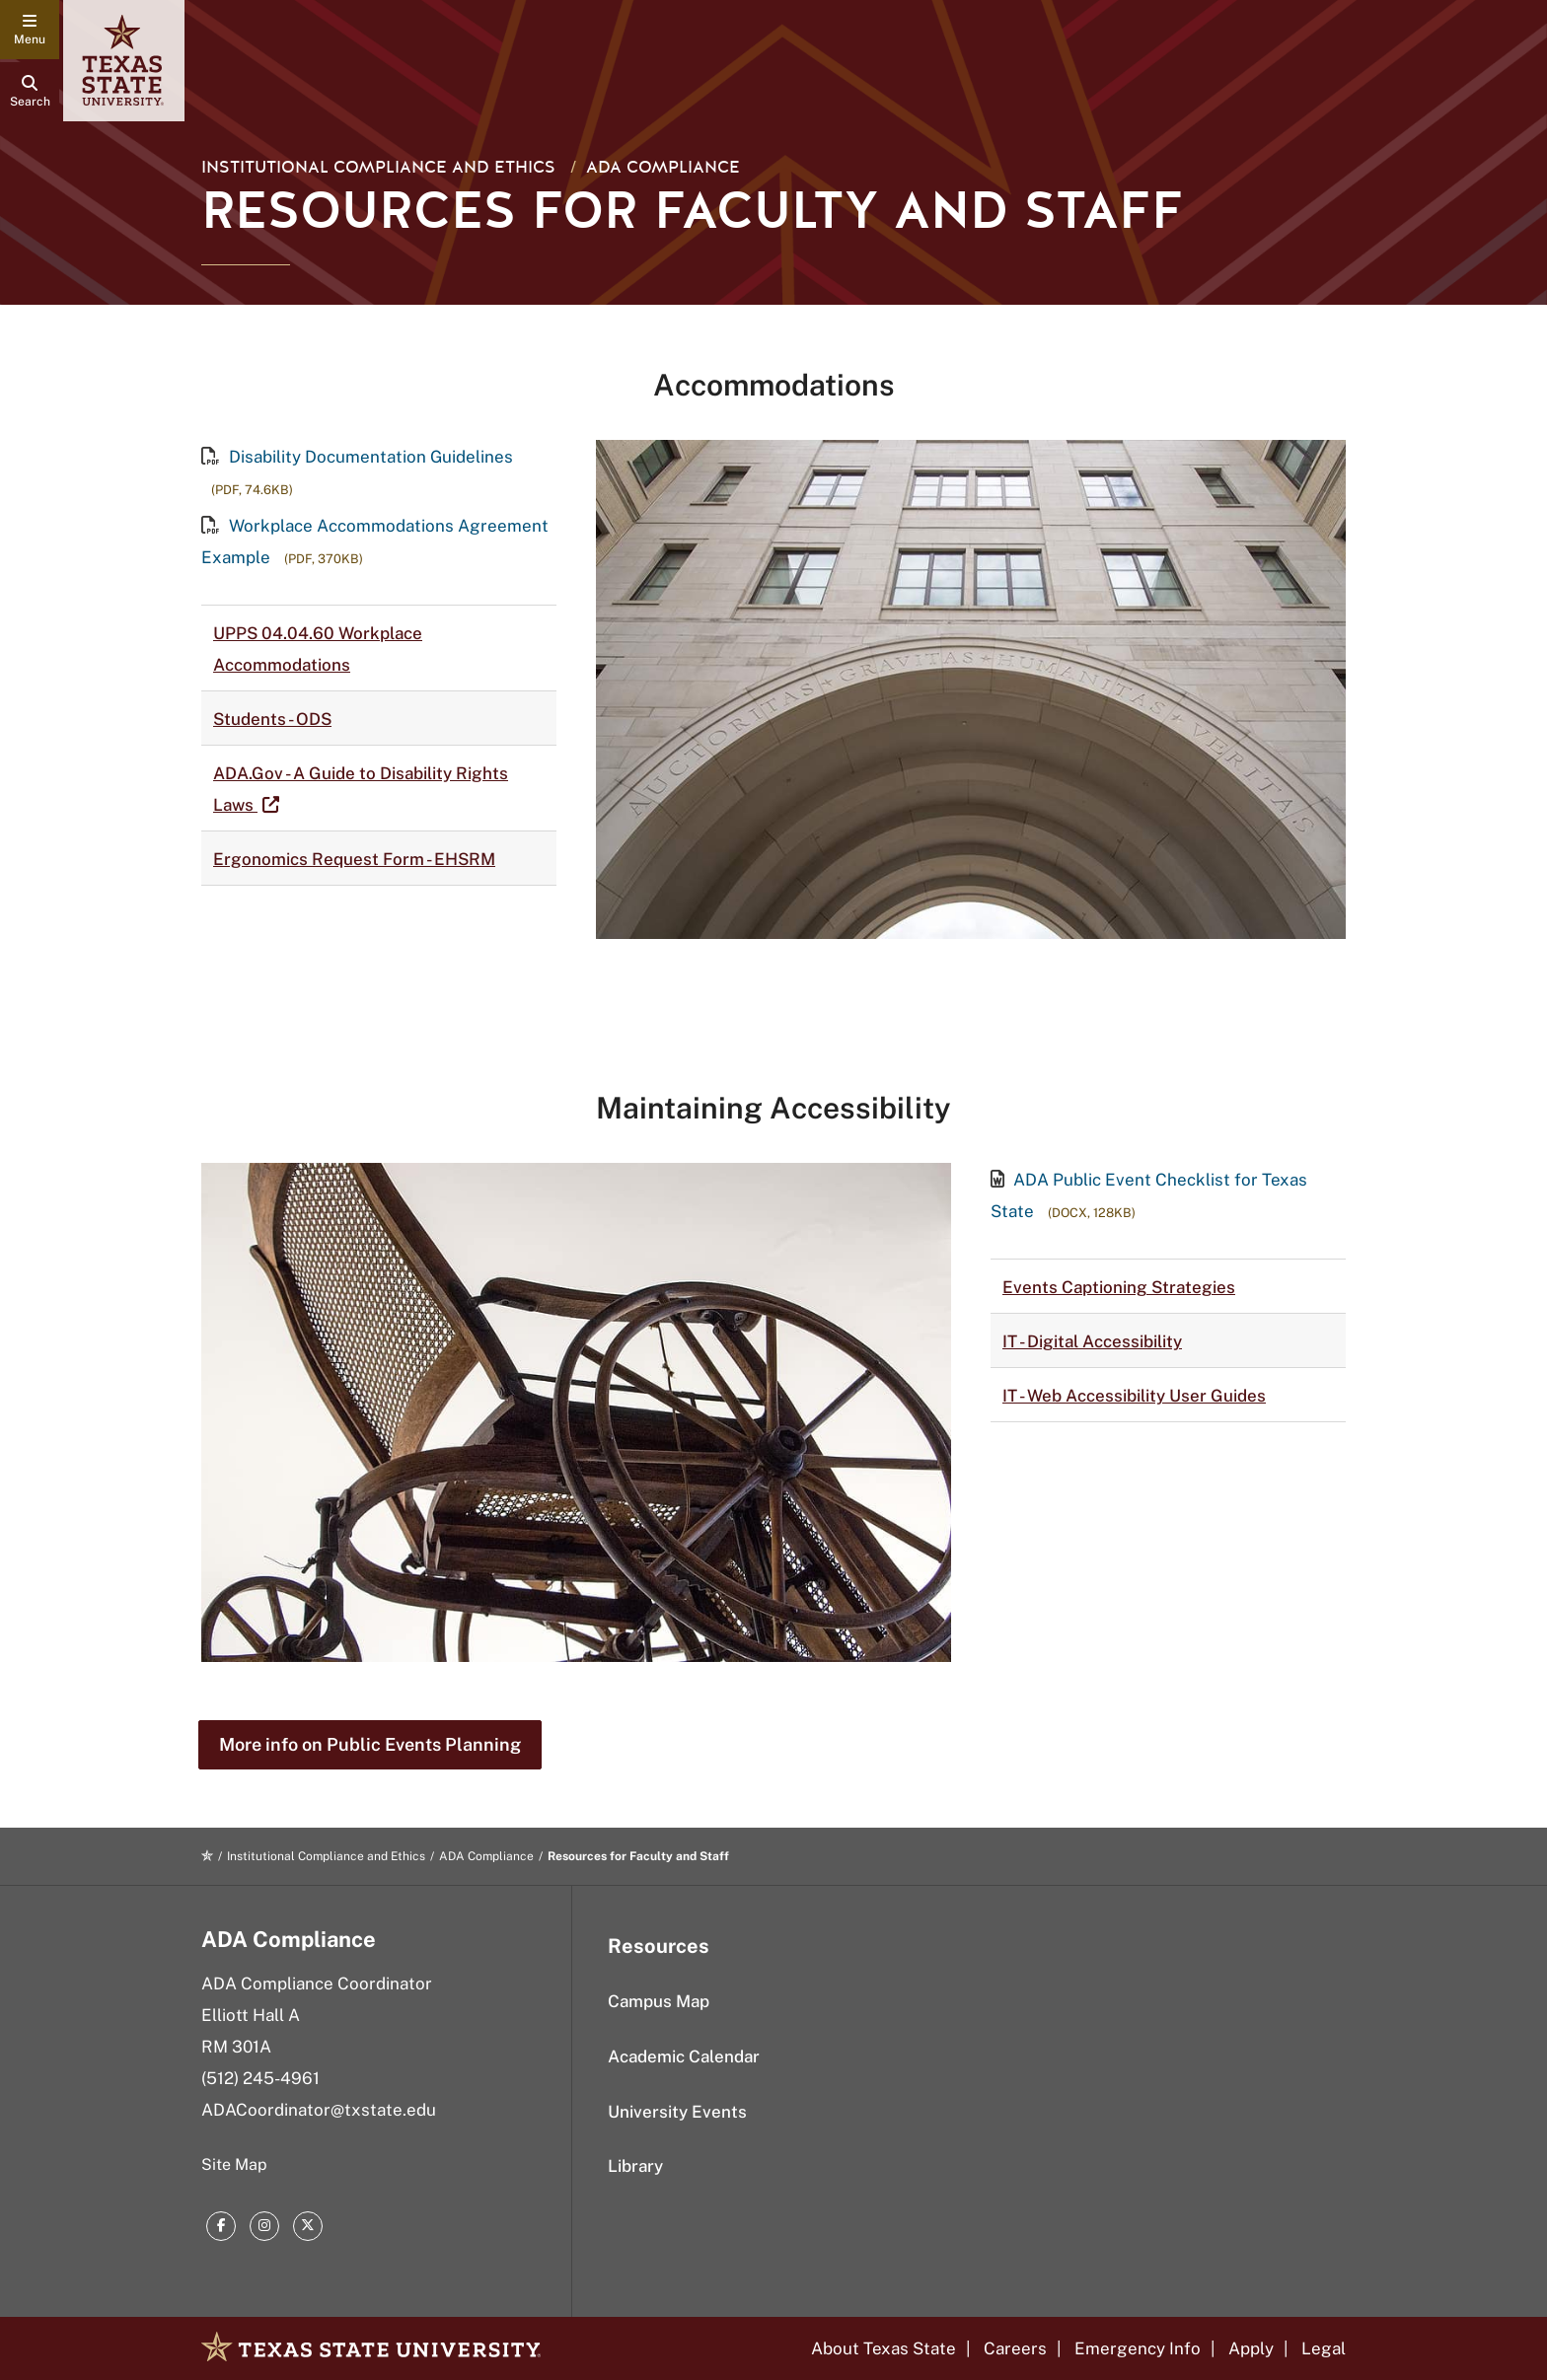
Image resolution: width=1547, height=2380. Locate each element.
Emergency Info (1137, 2348)
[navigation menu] (29, 29)
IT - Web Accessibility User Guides (1134, 1396)
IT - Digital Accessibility (1092, 1341)
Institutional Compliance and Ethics (378, 167)
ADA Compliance (663, 167)
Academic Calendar (684, 2056)
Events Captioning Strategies (1118, 1287)
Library (635, 2166)
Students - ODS (272, 719)
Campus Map (658, 2001)
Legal (1323, 2348)
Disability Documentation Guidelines (357, 456)
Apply (1251, 2348)
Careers (1015, 2348)
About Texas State (883, 2348)
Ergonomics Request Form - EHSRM (354, 859)
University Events (677, 2112)
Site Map (234, 2164)
